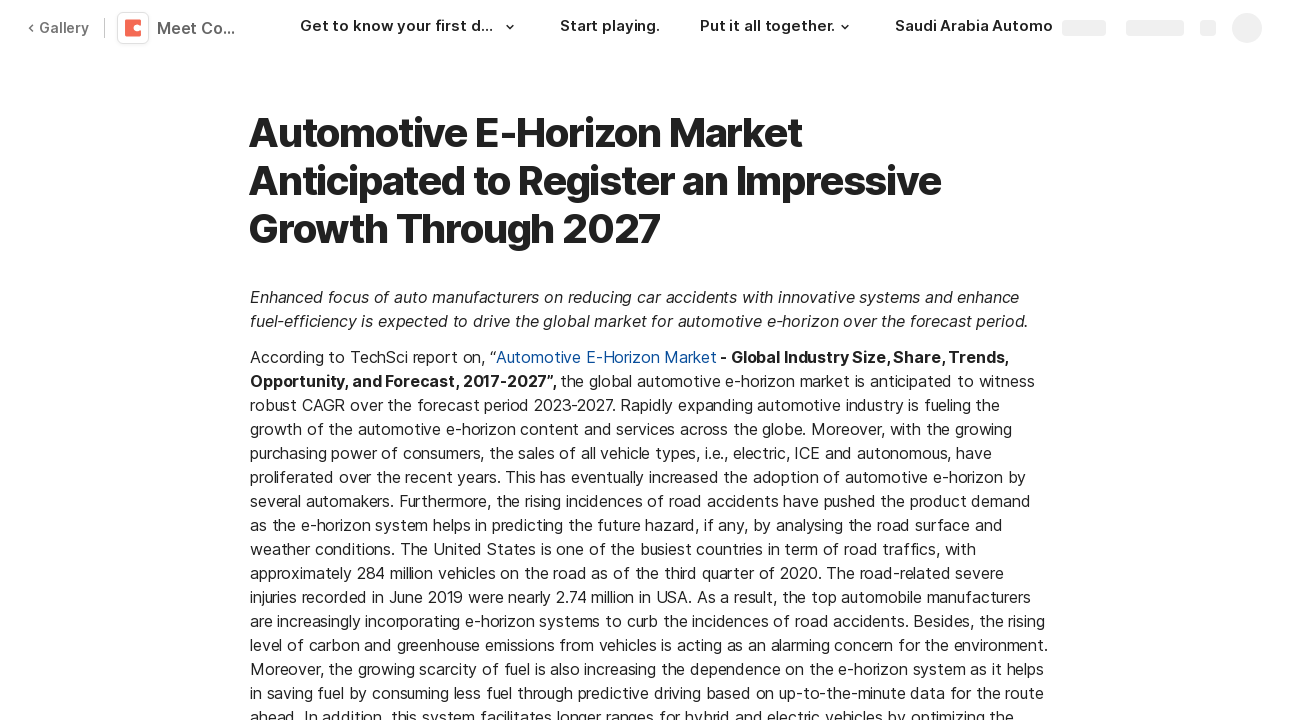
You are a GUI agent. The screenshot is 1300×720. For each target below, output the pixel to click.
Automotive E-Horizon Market (606, 357)
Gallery (58, 27)
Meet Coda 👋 (202, 28)
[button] (510, 27)
